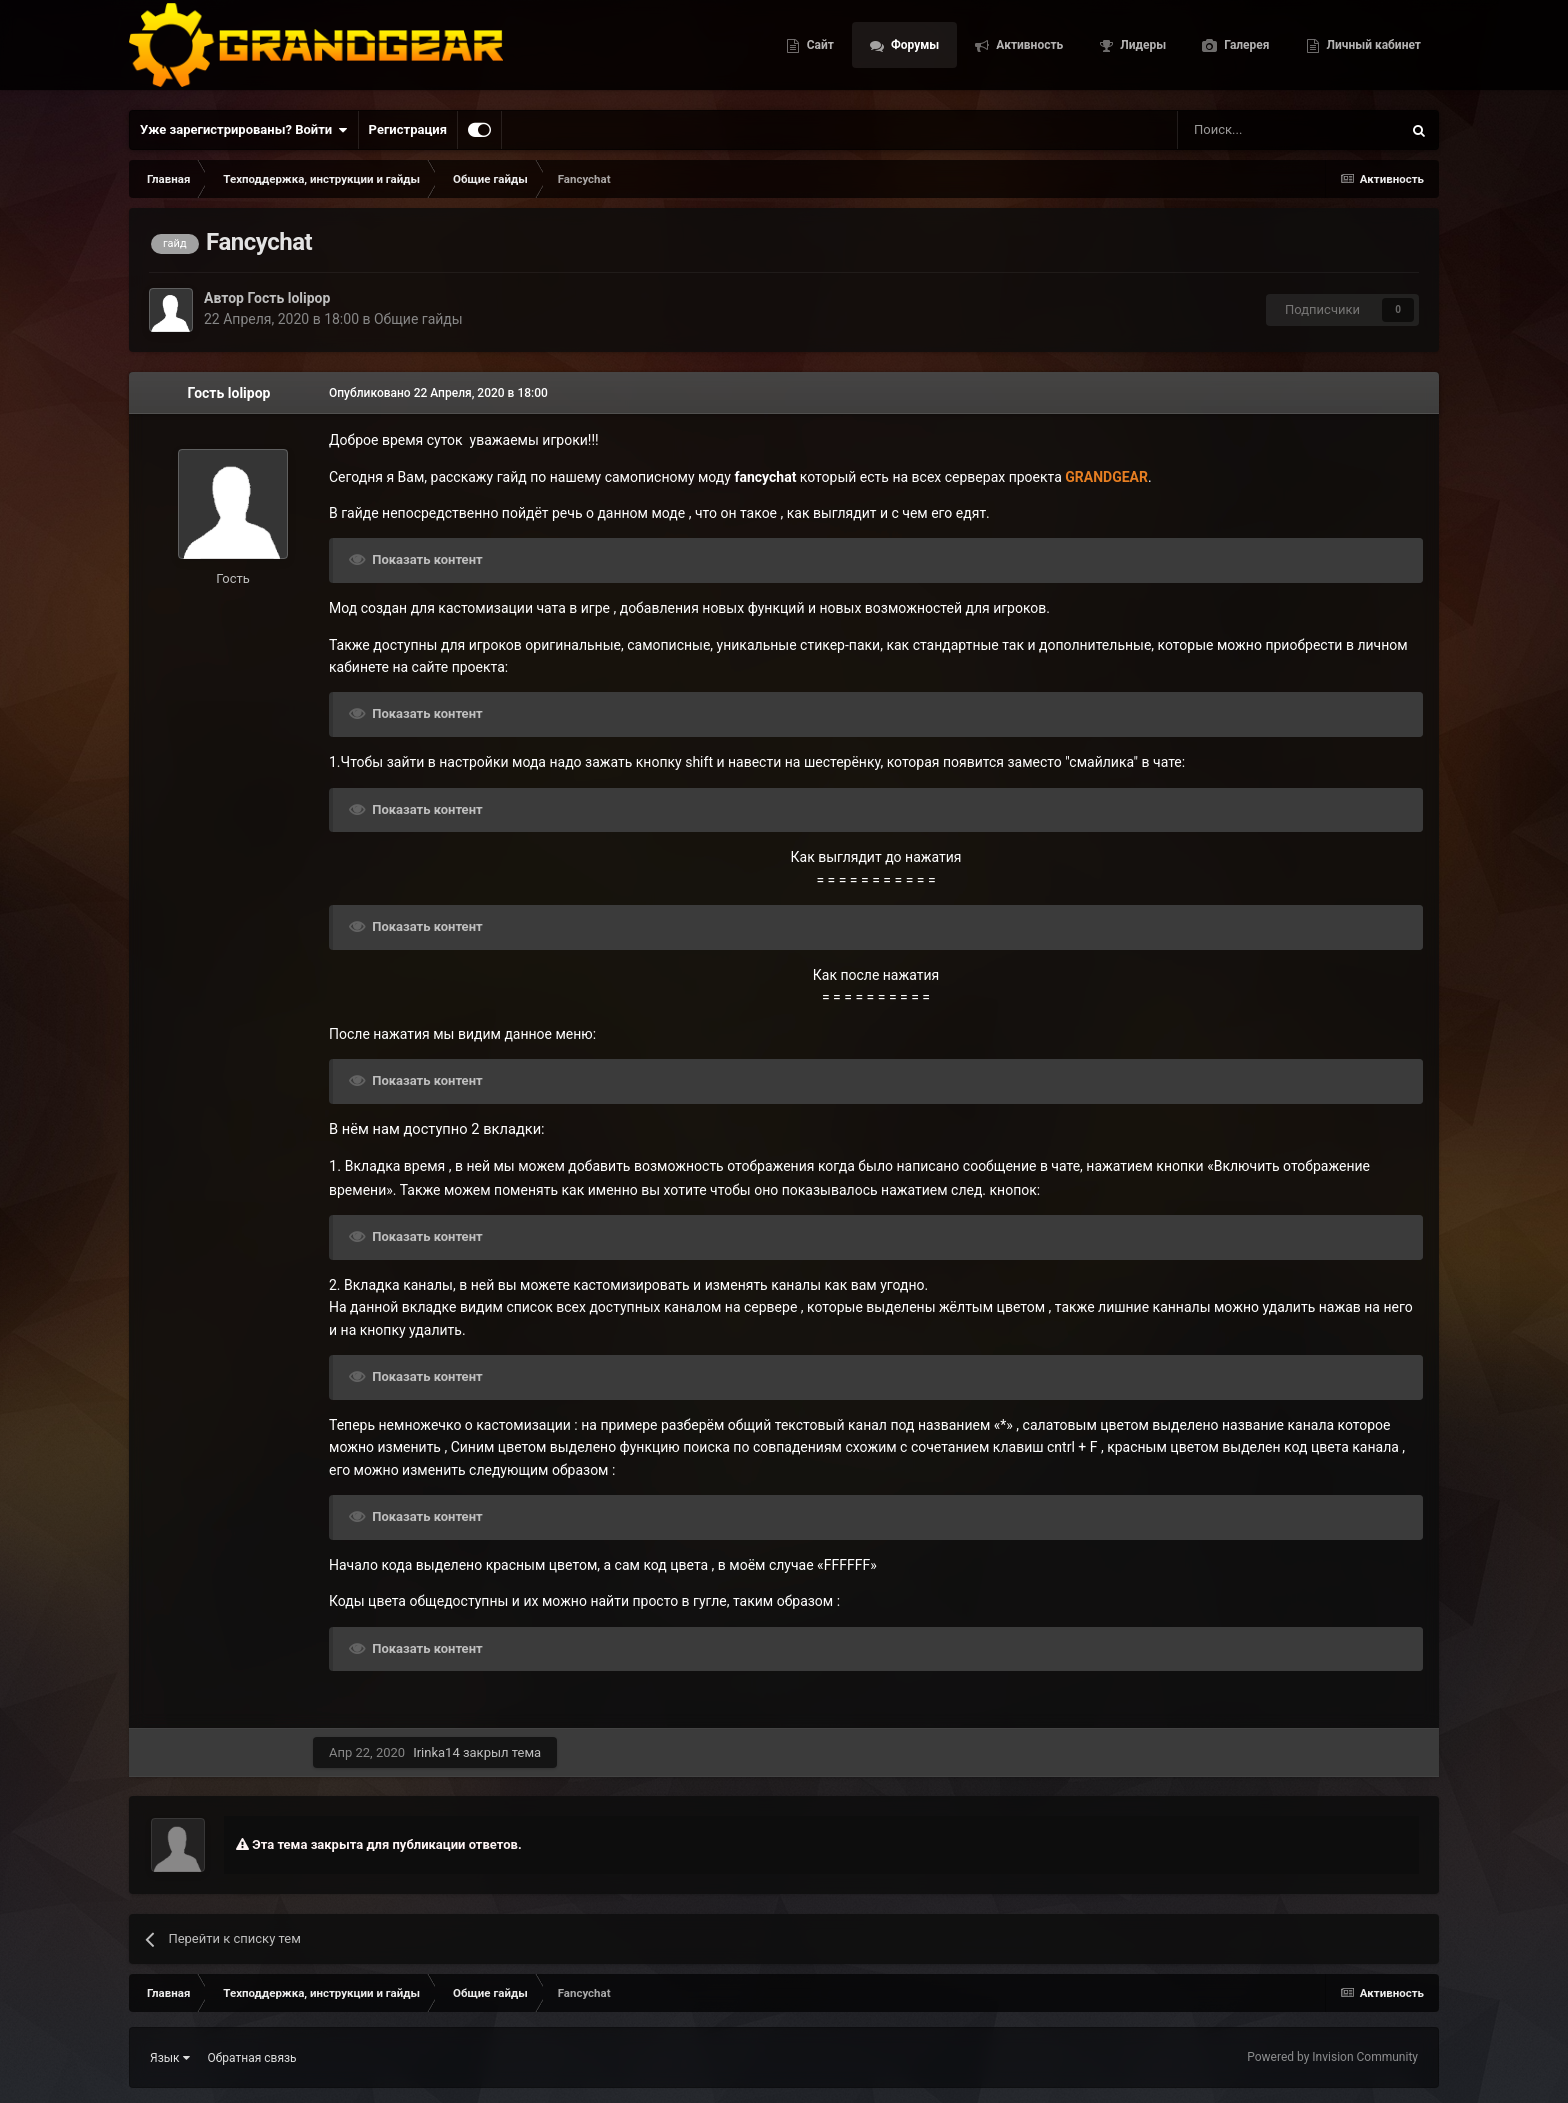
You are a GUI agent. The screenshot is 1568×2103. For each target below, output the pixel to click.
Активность (1028, 50)
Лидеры (1141, 50)
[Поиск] (1244, 130)
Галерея (1245, 50)
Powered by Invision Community (1332, 2057)
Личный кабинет (1372, 50)
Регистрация (408, 129)
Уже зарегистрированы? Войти (244, 130)
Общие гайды (418, 319)
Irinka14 (436, 1752)
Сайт (819, 50)
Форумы (913, 50)
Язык (170, 2058)
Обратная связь (252, 2058)
